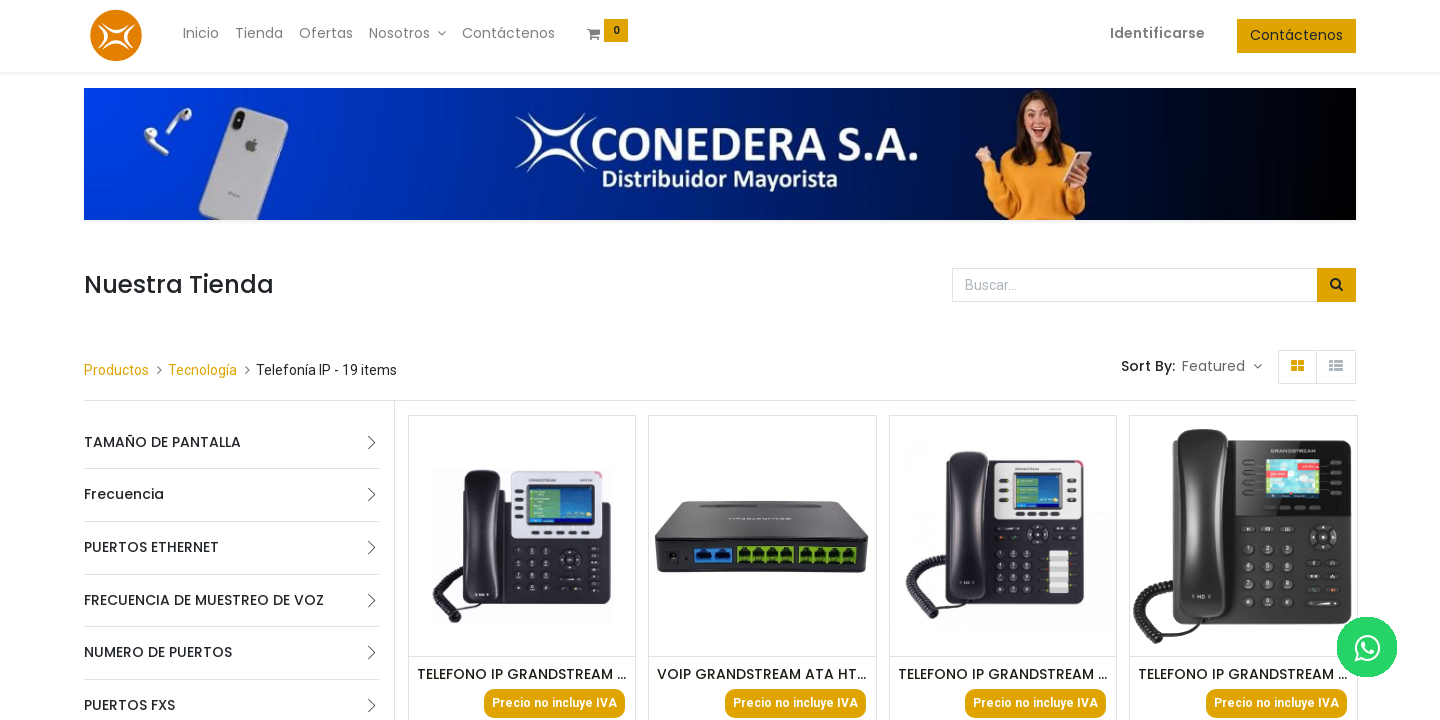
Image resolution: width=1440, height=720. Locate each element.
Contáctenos (1296, 35)
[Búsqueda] (1336, 285)
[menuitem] (201, 34)
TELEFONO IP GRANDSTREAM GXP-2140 (522, 674)
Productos (116, 370)
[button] (1222, 367)
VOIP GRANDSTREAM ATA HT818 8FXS (762, 674)
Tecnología (202, 370)
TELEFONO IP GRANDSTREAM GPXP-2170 (1243, 674)
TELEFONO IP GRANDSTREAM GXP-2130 (1003, 674)
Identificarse (1157, 33)
